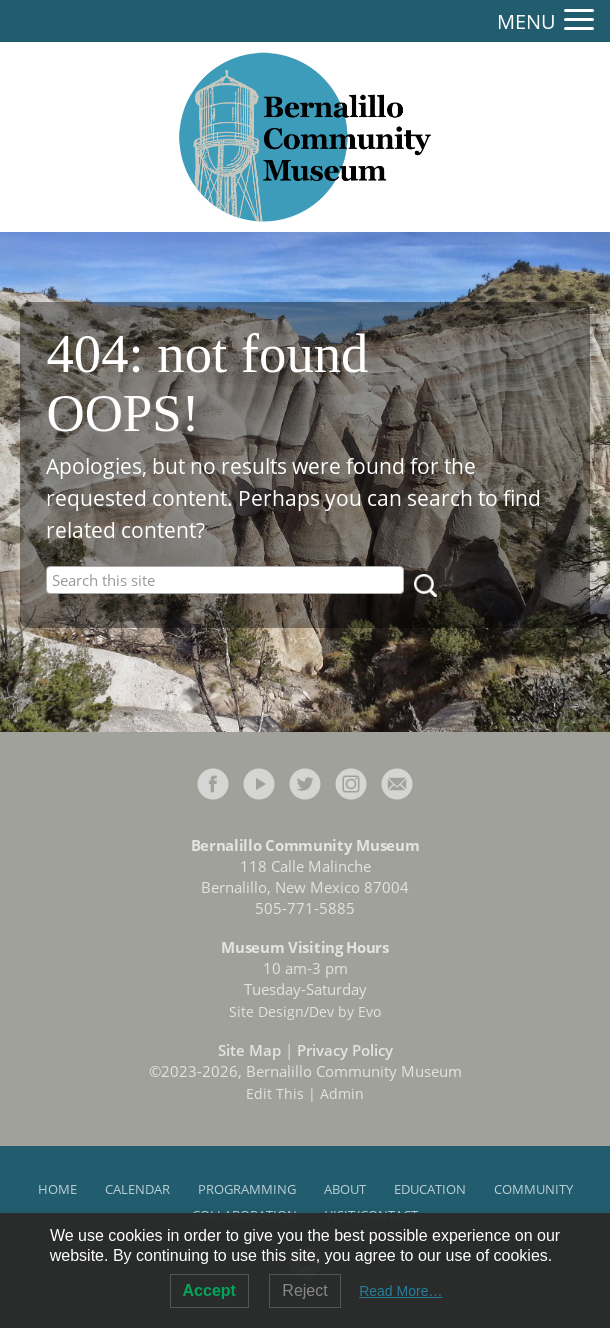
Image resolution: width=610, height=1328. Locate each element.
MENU (526, 22)
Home (57, 1189)
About (345, 1189)
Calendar (137, 1189)
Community (533, 1189)
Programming (247, 1189)
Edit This (275, 1093)
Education (430, 1189)
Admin (342, 1093)
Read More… (400, 1291)
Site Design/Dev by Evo (305, 1011)
